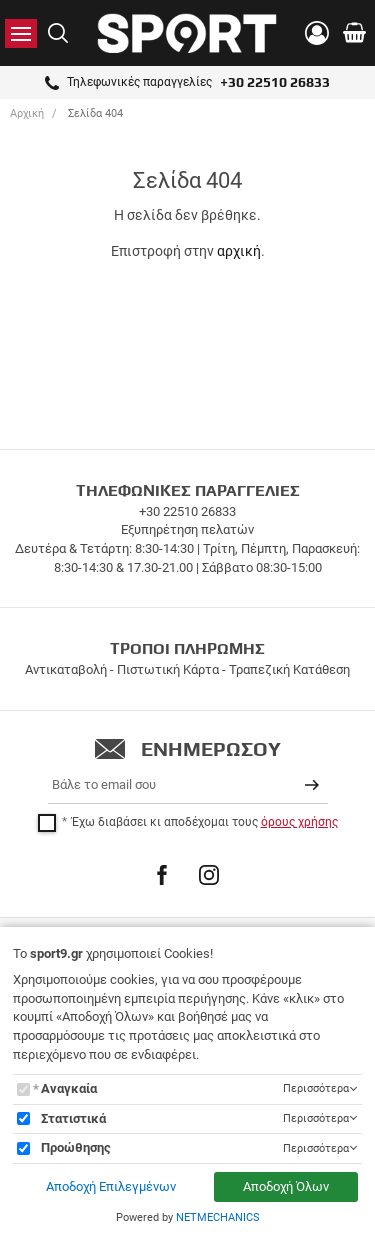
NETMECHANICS (218, 1217)
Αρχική (27, 113)
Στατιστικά (73, 1118)
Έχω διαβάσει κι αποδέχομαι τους (205, 822)
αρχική (239, 251)
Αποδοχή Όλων (286, 1186)
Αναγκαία (69, 1088)
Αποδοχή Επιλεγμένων (111, 1186)
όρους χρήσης (299, 822)
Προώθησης (76, 1147)
